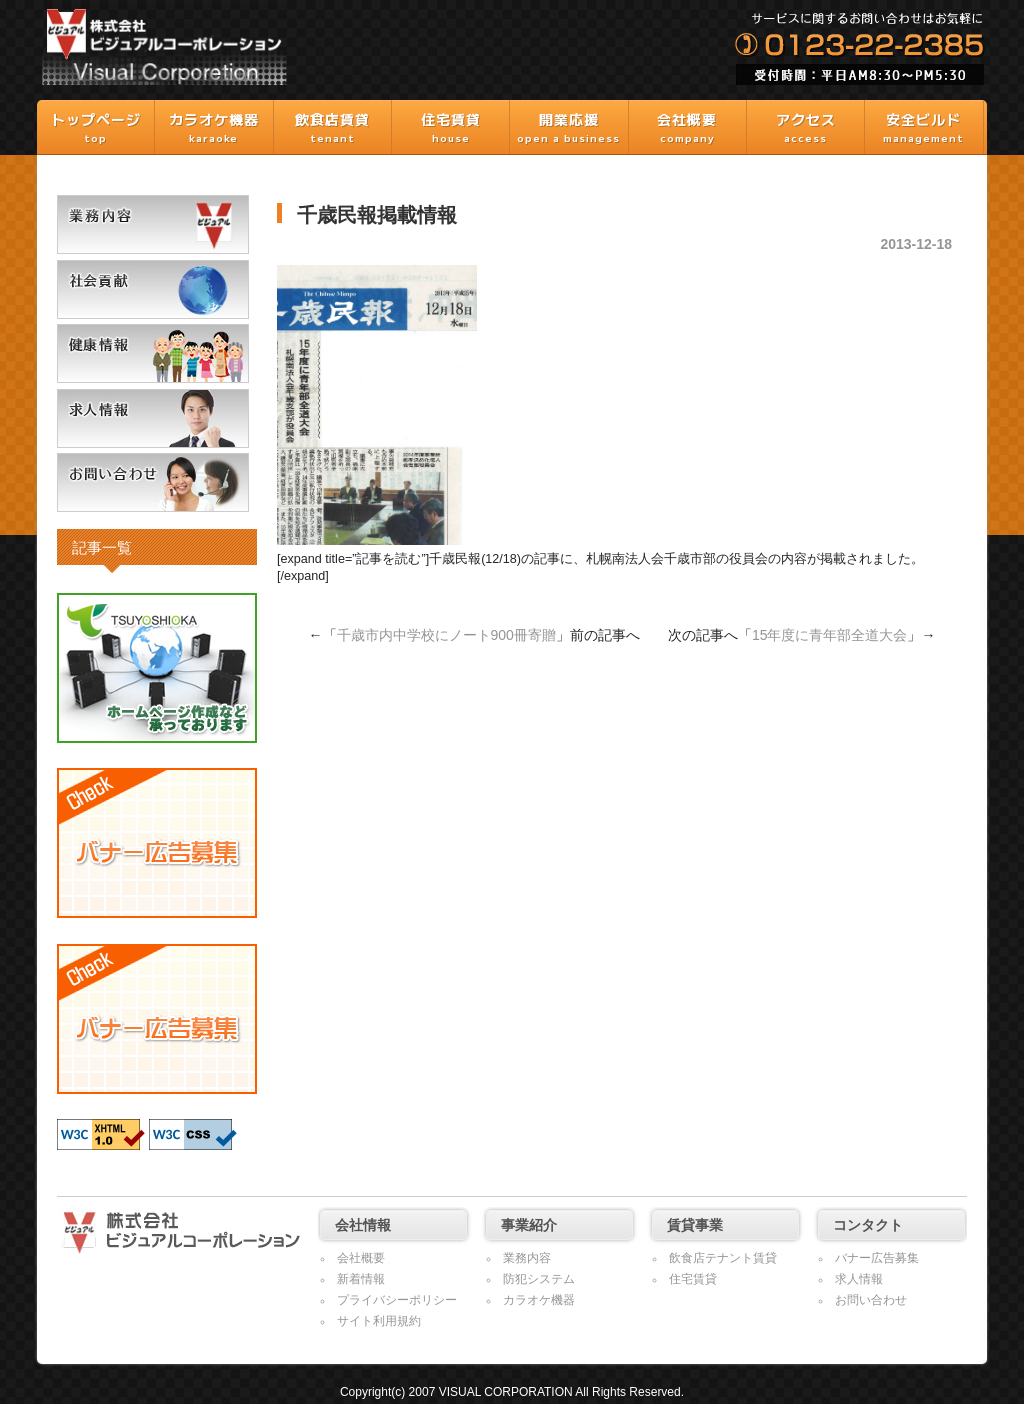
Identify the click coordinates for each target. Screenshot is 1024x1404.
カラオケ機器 (539, 1300)
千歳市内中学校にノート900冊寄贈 (446, 635)
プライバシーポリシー (397, 1300)
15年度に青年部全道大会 (830, 635)
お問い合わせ (871, 1300)
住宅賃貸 (693, 1279)
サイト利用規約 (379, 1321)
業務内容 (527, 1258)
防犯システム (539, 1279)
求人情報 (859, 1279)
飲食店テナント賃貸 (723, 1258)
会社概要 (361, 1258)
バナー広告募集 (877, 1258)
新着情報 (361, 1279)
